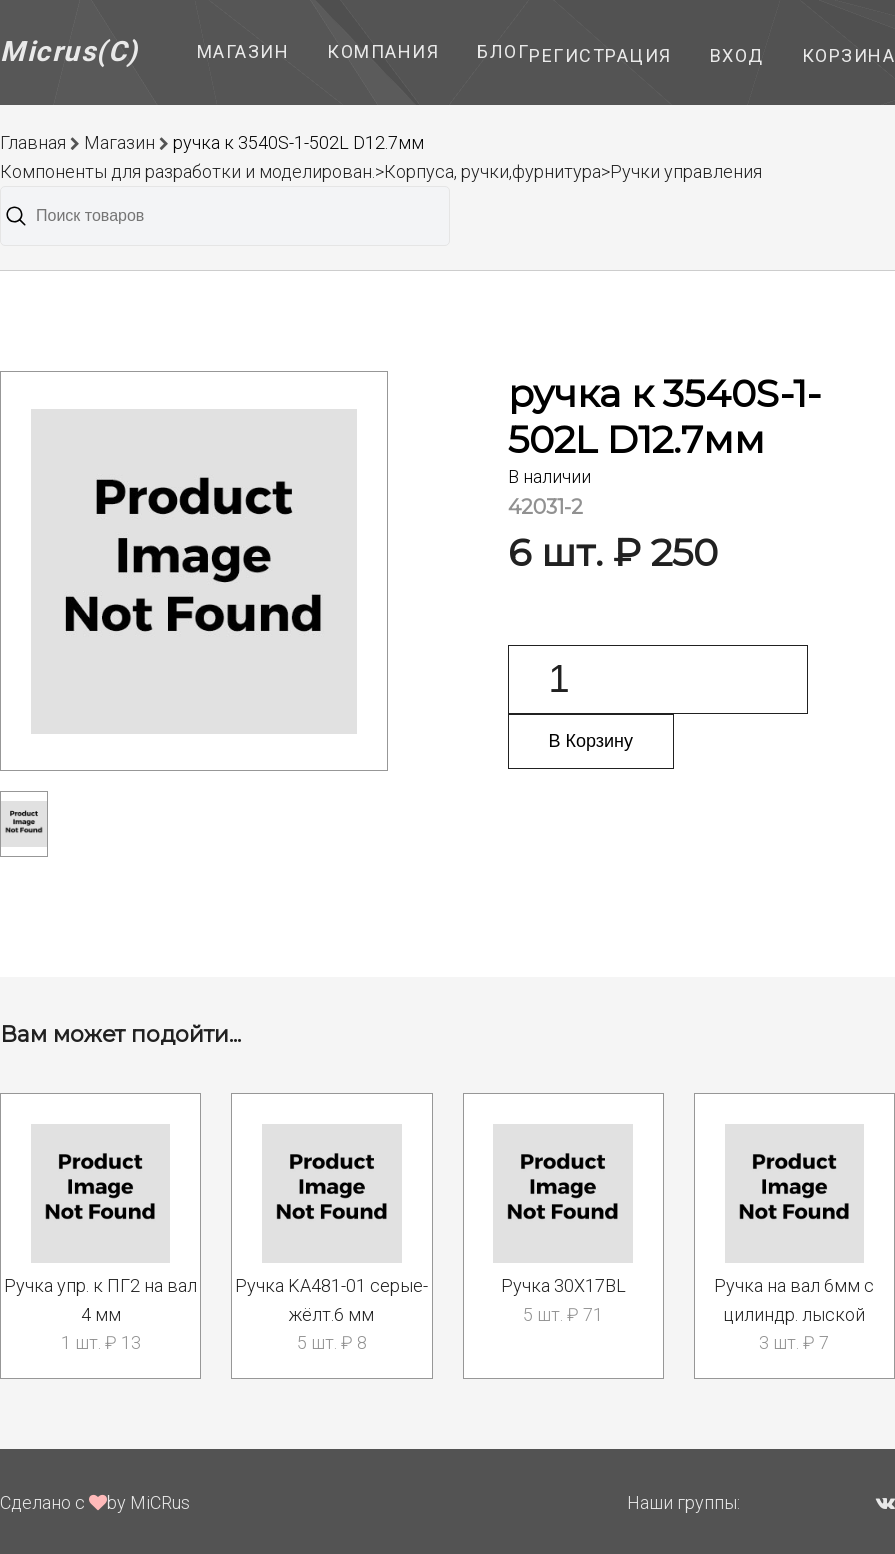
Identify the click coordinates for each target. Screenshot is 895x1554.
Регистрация (600, 55)
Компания (383, 51)
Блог (503, 51)
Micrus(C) (69, 51)
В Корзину (591, 741)
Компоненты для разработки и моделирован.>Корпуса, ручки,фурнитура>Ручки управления (381, 171)
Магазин (243, 51)
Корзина (849, 55)
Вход (737, 55)
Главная (33, 142)
